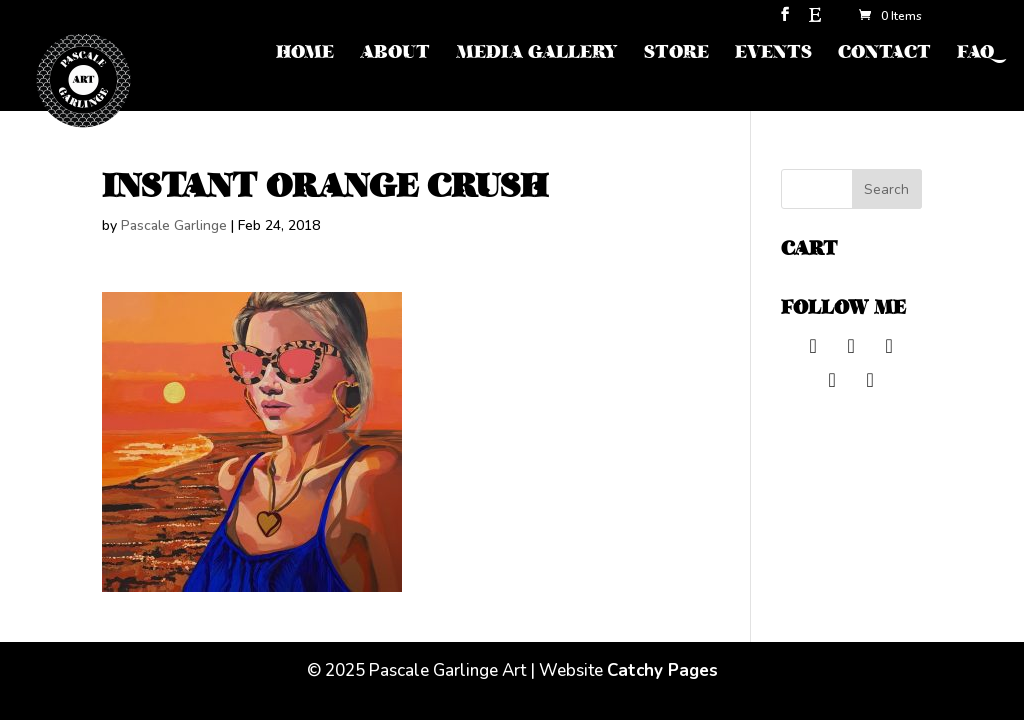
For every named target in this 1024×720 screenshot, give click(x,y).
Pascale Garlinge (174, 225)
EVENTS (773, 54)
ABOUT (395, 54)
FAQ (975, 54)
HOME (305, 54)
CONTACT (884, 54)
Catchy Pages (662, 670)
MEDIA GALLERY (537, 54)
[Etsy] (815, 20)
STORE (676, 54)
